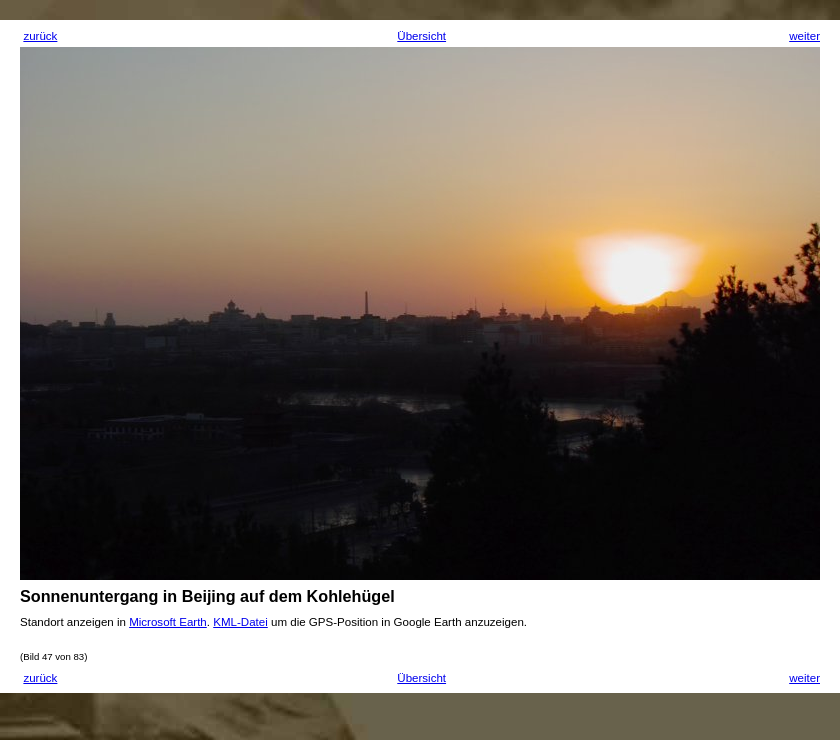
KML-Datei (240, 622)
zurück (40, 36)
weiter (804, 36)
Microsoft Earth (168, 622)
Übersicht (421, 36)
